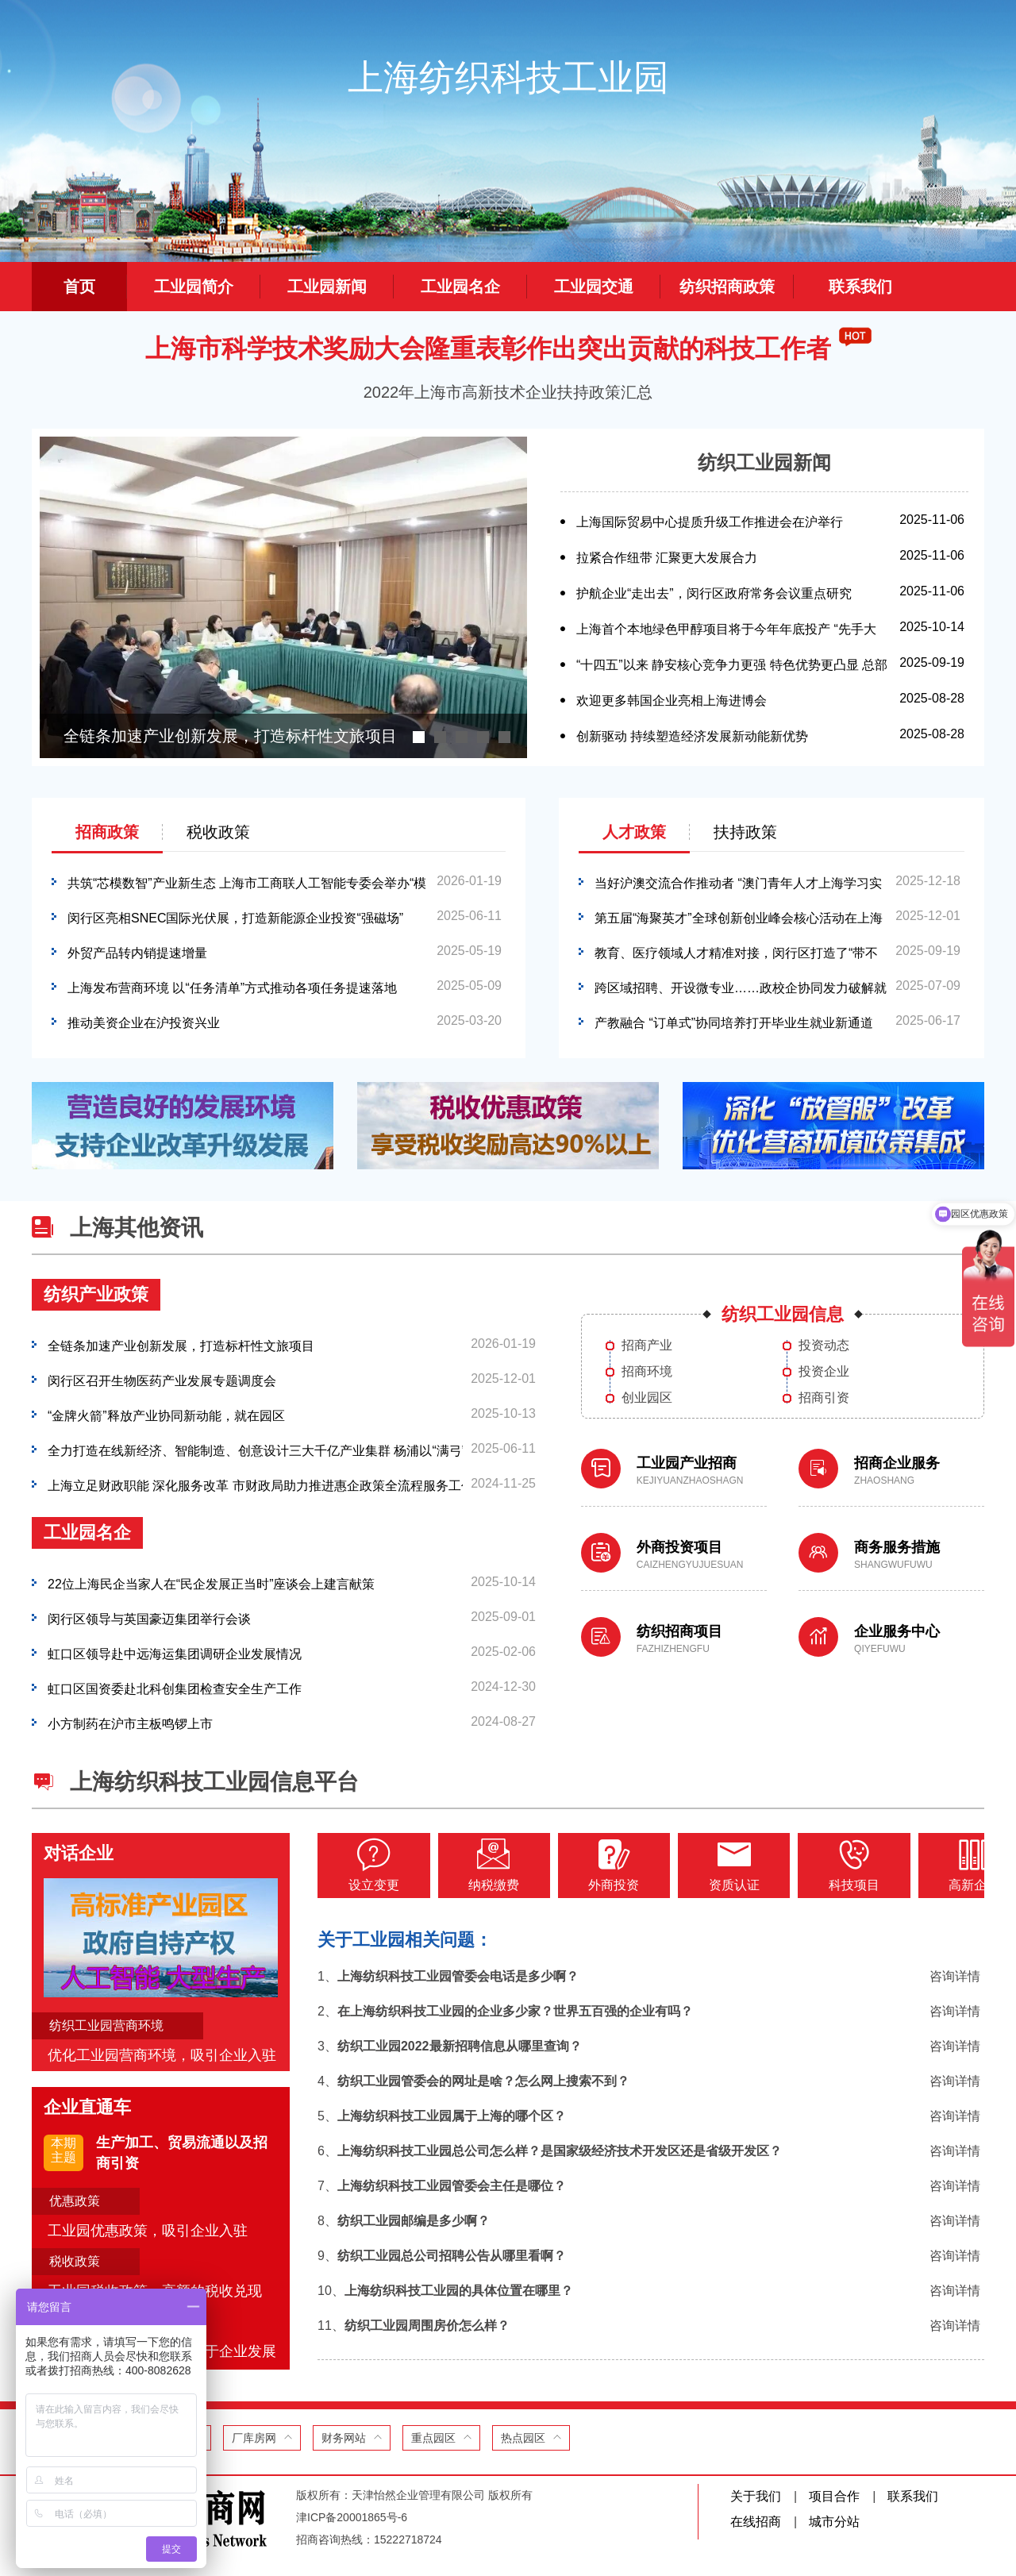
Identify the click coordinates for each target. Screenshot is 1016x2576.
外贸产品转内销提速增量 (137, 950)
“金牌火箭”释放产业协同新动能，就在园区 (166, 1413)
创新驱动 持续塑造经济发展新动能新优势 (692, 734)
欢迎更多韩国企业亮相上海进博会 (671, 698)
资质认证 (708, 1865)
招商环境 (647, 1371)
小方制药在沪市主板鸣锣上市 (130, 1721)
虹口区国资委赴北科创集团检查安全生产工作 (175, 1686)
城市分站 (834, 2521)
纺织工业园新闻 (764, 462)
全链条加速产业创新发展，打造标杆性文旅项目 (181, 1343)
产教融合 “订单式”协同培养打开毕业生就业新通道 (734, 1020)
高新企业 (933, 1865)
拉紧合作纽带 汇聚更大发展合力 (666, 555)
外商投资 (595, 1865)
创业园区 (647, 1398)
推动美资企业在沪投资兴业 (143, 1020)
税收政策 (218, 832)
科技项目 (820, 1865)
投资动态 (824, 1345)
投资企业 (824, 1371)
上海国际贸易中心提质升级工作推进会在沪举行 (709, 519)
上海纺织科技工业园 (508, 77)
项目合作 (834, 2496)
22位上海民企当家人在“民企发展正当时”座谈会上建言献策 (211, 1581)
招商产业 (647, 1345)
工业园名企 (87, 1532)
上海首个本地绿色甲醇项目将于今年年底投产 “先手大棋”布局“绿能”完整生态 (726, 642)
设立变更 (370, 1865)
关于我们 (755, 2496)
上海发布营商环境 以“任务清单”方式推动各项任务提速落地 (232, 985)
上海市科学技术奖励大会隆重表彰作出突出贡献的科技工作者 (488, 348)
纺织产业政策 (96, 1294)
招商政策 (107, 832)
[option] (283, 597)
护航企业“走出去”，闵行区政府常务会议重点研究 (714, 591)
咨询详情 (954, 1975)
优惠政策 (74, 2201)
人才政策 (634, 832)
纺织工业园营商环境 (106, 2025)
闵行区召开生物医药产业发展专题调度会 (162, 1378)
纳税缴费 (482, 1865)
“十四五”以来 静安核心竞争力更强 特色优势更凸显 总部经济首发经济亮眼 (731, 678)
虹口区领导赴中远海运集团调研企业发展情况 (175, 1651)
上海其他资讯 (136, 1227)
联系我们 (912, 2496)
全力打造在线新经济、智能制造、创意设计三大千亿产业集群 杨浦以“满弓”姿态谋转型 (255, 1448)
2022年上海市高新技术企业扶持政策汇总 (508, 392)
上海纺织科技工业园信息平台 (214, 1781)
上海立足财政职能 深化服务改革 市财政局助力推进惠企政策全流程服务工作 (255, 1483)
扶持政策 (745, 832)
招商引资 (824, 1398)
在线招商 (755, 2521)
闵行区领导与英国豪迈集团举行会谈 (149, 1616)
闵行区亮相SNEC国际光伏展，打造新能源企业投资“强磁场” (235, 915)
